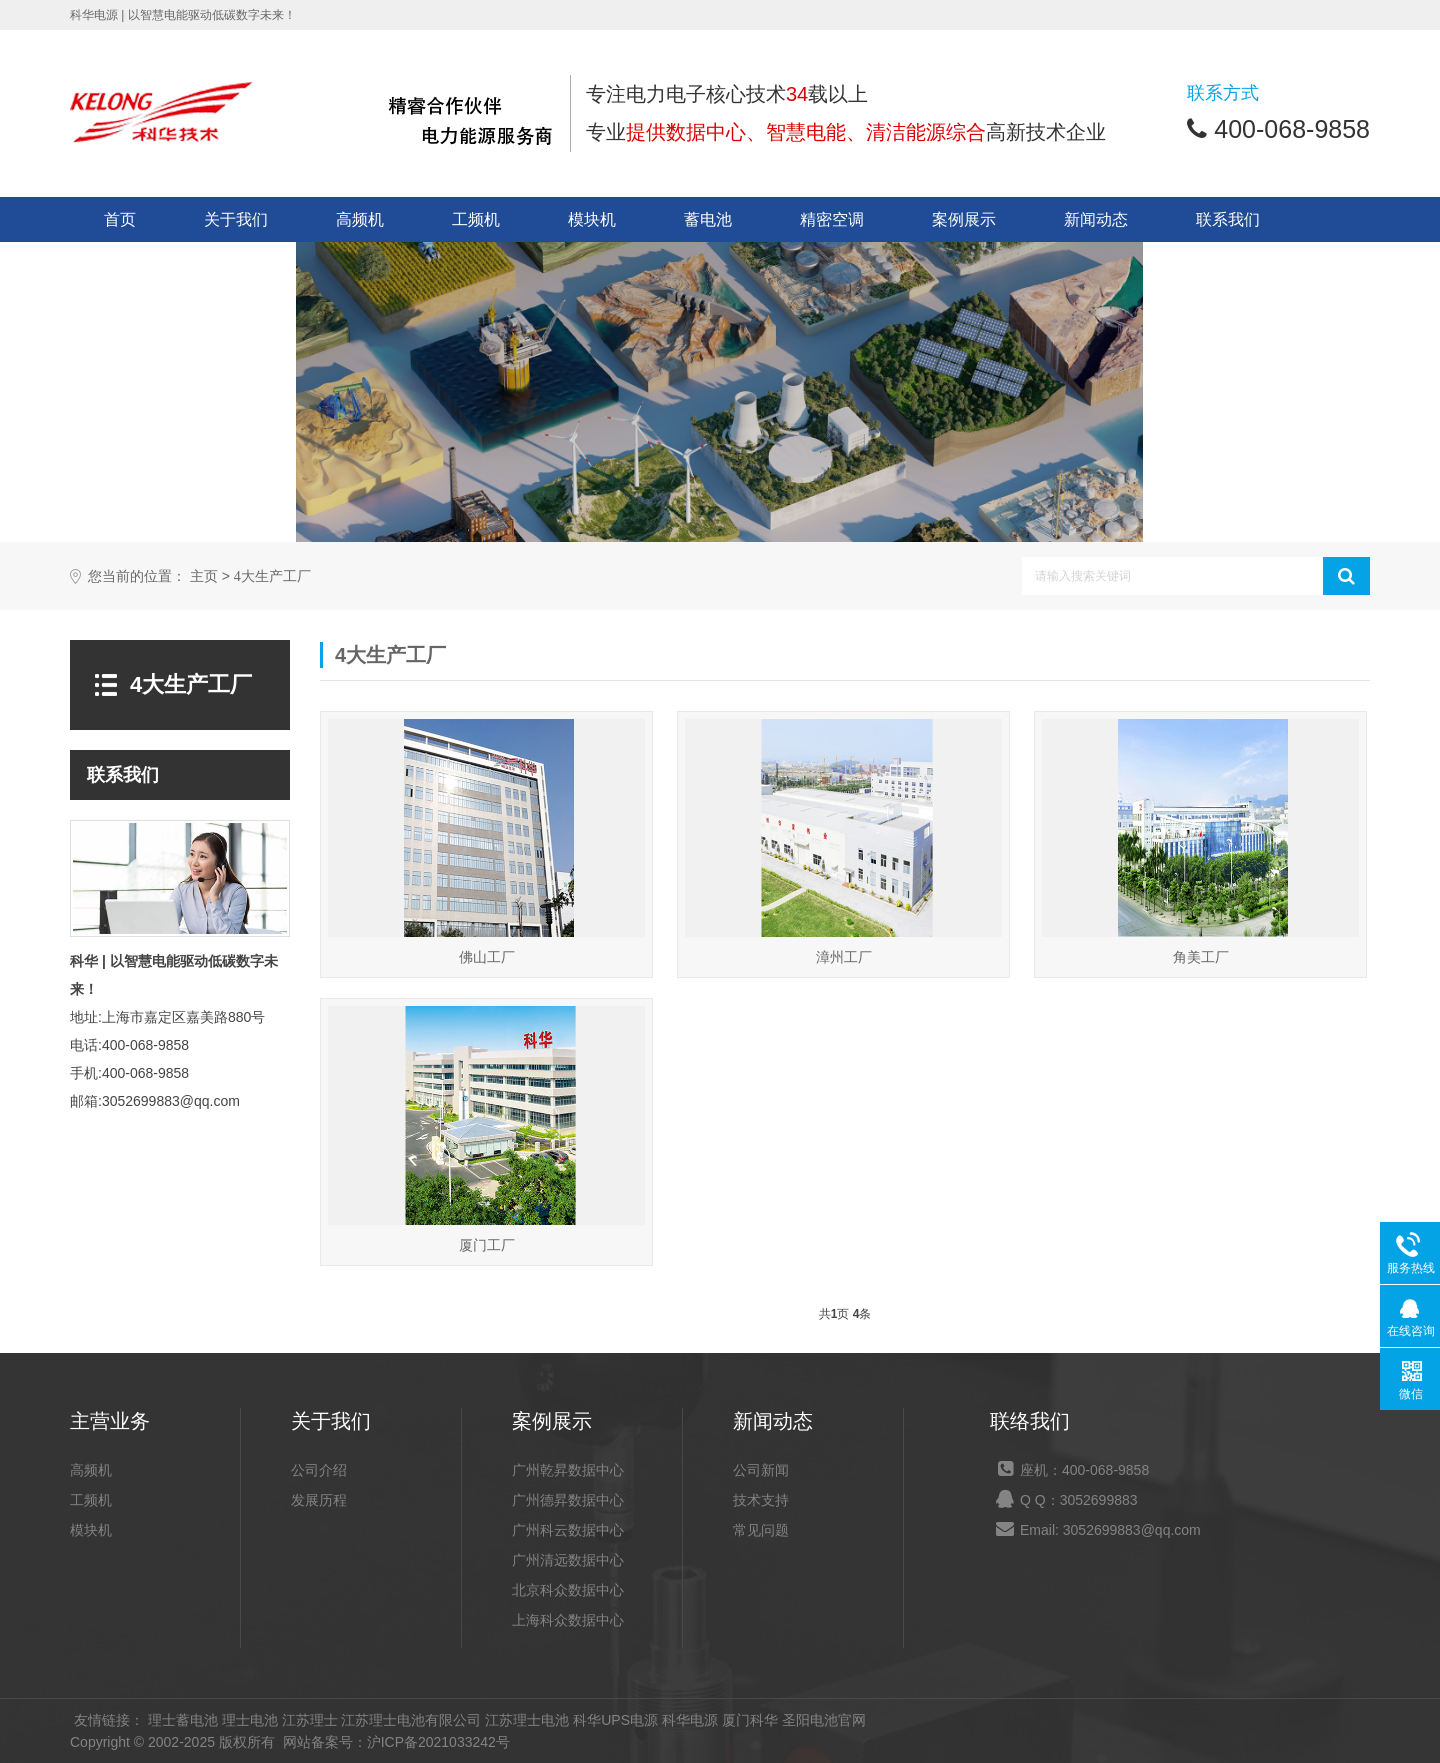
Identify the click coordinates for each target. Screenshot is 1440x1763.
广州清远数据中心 (568, 1560)
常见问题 (761, 1530)
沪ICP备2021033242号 (438, 1742)
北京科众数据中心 (568, 1590)
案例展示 (964, 219)
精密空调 (832, 219)
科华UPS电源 (615, 1720)
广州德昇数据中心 (568, 1500)
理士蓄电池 (183, 1720)
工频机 (476, 219)
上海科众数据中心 (568, 1620)
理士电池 (250, 1720)
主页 (204, 576)
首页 (120, 219)
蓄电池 (708, 219)
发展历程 (319, 1500)
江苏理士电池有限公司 (411, 1720)
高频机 (360, 219)
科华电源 (690, 1720)
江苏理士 (310, 1720)
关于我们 (236, 219)
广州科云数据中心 (568, 1530)
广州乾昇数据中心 (568, 1470)
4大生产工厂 (272, 576)
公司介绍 (319, 1470)
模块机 (592, 219)
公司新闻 (761, 1470)
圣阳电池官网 (824, 1720)
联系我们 (1228, 219)
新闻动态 (1096, 219)
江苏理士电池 (527, 1720)
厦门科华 (750, 1720)
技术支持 (761, 1500)
